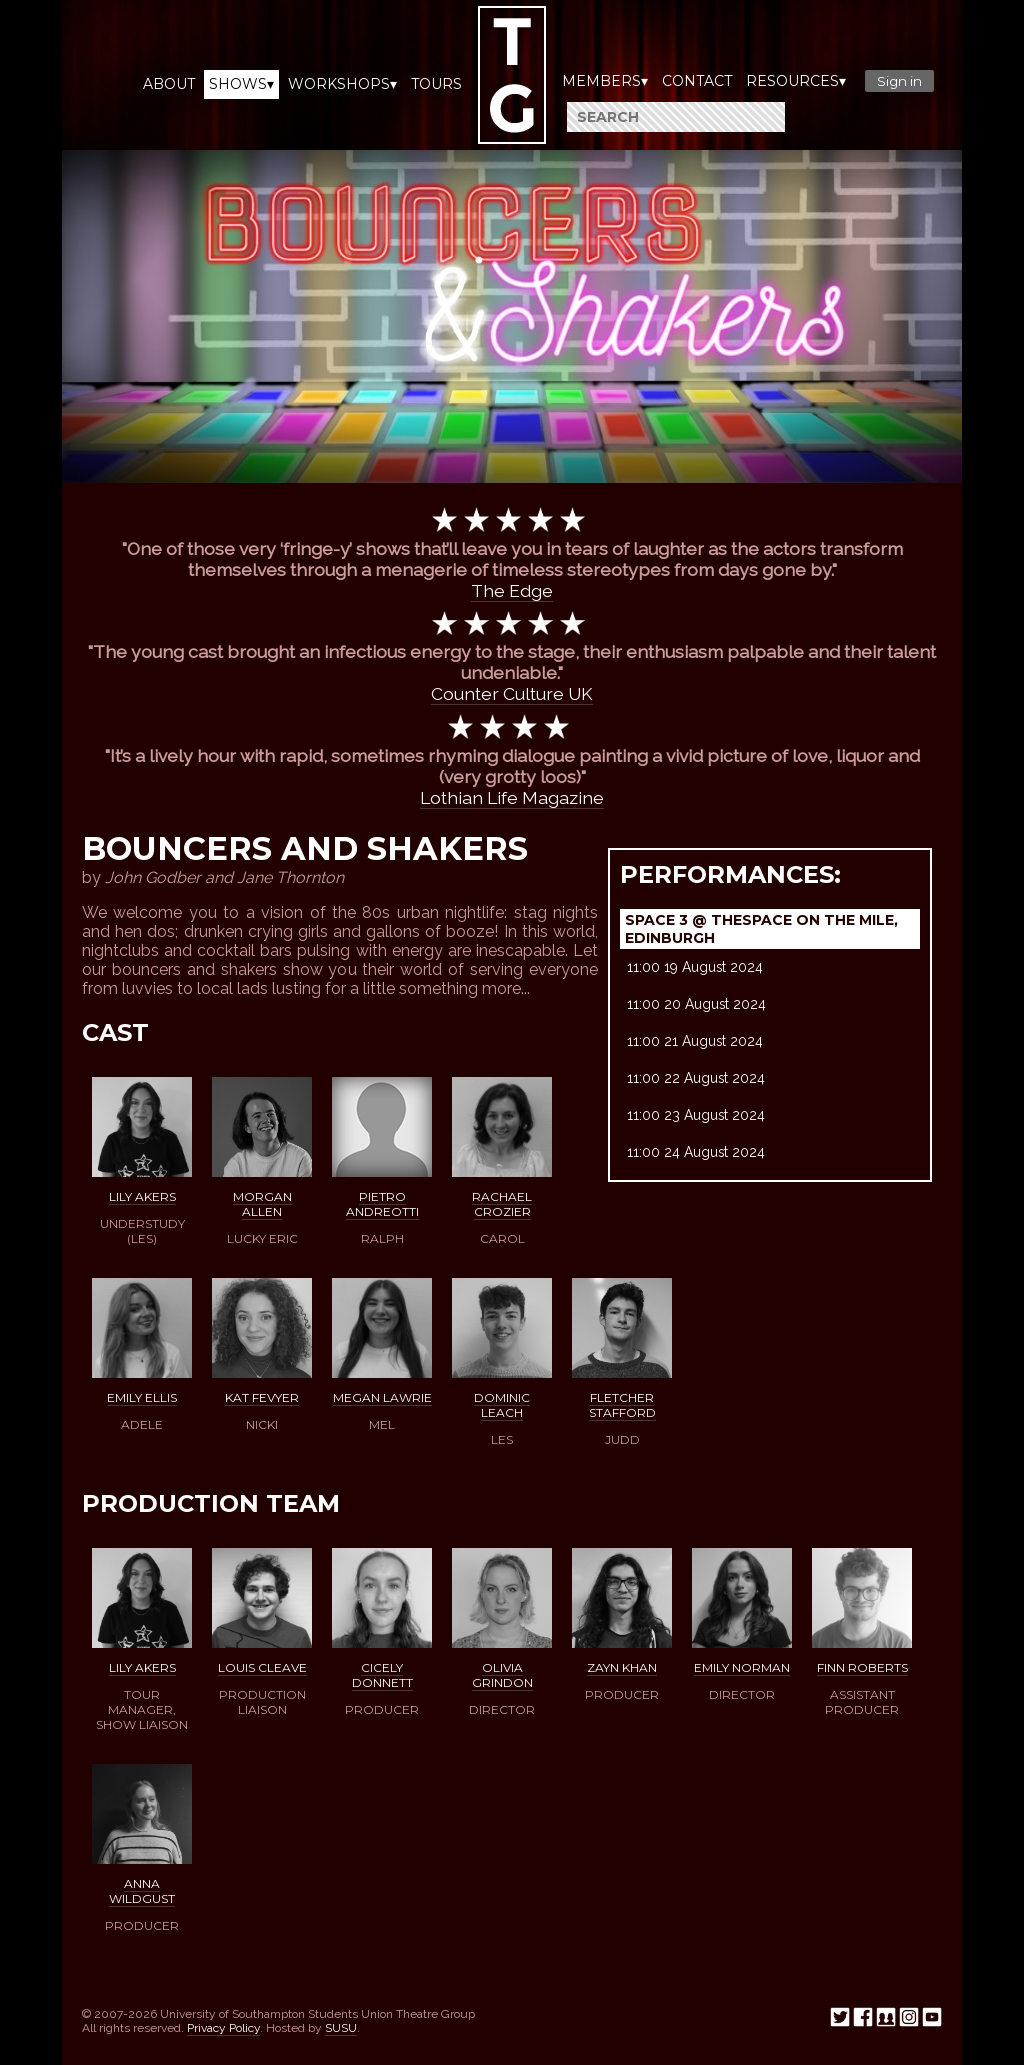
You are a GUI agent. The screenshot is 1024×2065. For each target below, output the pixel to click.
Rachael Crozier (502, 1204)
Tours (436, 84)
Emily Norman (742, 1667)
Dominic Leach (502, 1405)
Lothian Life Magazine (512, 797)
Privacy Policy (223, 2028)
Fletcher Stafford (622, 1405)
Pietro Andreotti (382, 1204)
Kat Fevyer (262, 1397)
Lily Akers (142, 1196)
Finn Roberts (862, 1667)
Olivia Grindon (502, 1675)
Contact (697, 81)
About (169, 84)
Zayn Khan (622, 1667)
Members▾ (605, 81)
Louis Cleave (262, 1667)
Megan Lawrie (382, 1397)
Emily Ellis (142, 1397)
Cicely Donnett (382, 1675)
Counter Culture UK (512, 693)
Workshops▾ (342, 84)
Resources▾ (796, 81)
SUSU (341, 2028)
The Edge (512, 590)
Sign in (899, 81)
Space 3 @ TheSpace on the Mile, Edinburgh (761, 929)
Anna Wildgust (142, 1891)
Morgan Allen (262, 1204)
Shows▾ (241, 84)
